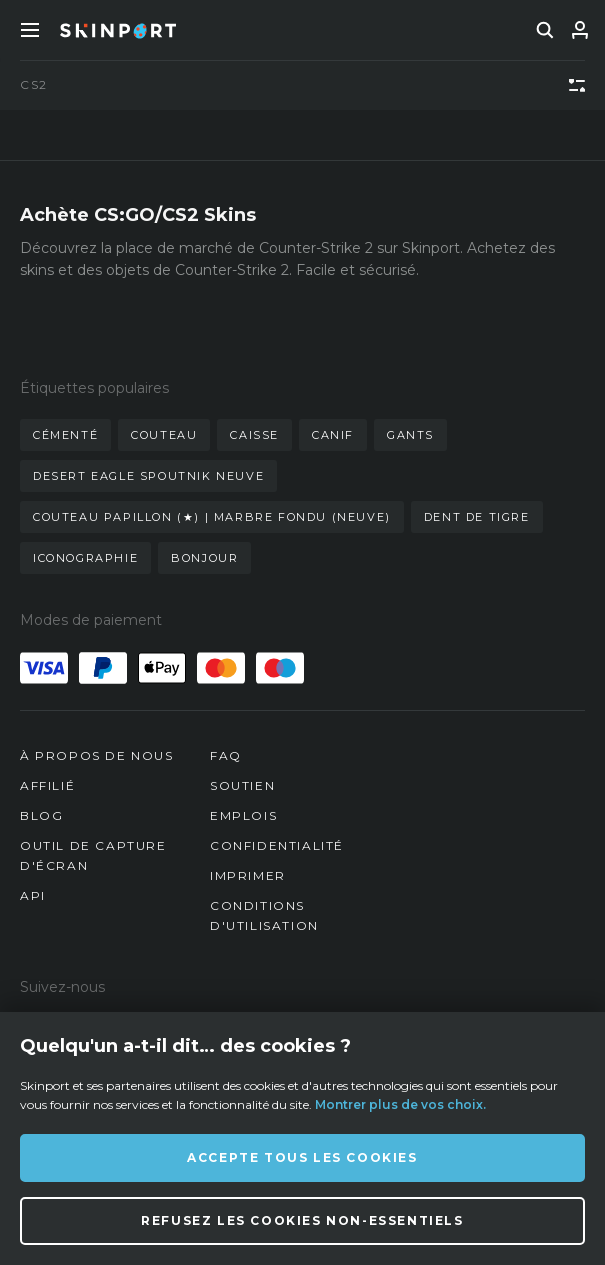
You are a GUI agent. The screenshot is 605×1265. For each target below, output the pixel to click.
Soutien (242, 785)
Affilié (47, 785)
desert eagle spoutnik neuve (148, 476)
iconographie (85, 558)
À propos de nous (97, 755)
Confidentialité (277, 845)
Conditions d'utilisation (264, 915)
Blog (41, 815)
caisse (254, 435)
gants (410, 435)
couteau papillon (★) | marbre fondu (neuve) (212, 517)
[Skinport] (118, 30)
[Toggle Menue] (30, 30)
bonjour (204, 558)
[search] (545, 30)
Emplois (243, 815)
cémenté (65, 435)
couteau (164, 435)
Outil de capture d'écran (93, 855)
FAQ (226, 755)
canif (333, 435)
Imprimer (248, 875)
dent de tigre (477, 517)
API (33, 895)
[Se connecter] (580, 30)
